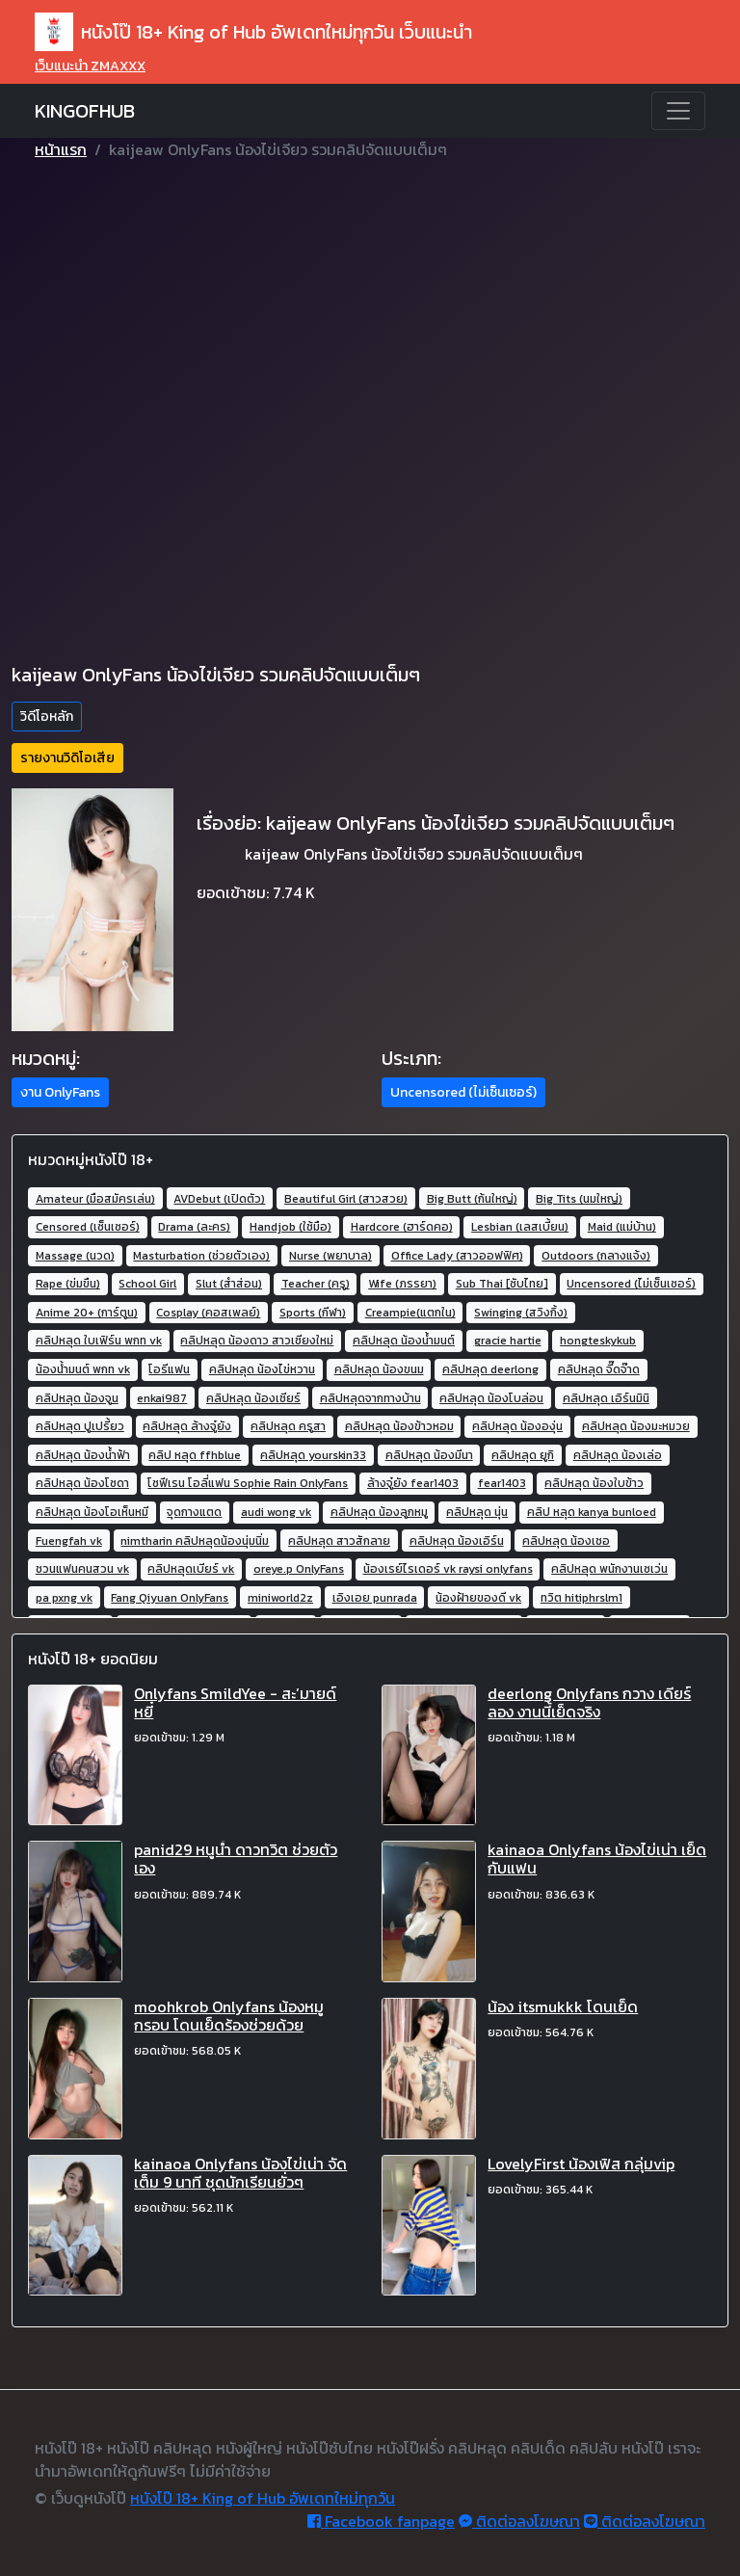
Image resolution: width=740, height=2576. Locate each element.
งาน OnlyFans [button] (60, 1092)
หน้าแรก (61, 149)
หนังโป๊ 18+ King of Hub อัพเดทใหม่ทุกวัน (262, 2498)
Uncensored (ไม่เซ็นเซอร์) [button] (463, 1092)
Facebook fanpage (381, 2521)
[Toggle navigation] (678, 111)
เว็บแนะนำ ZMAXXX (90, 66)
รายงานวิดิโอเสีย (67, 758)
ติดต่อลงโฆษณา (519, 2521)
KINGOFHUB (85, 110)
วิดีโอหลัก (46, 716)
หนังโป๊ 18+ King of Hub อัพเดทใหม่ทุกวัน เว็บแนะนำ (253, 32)
